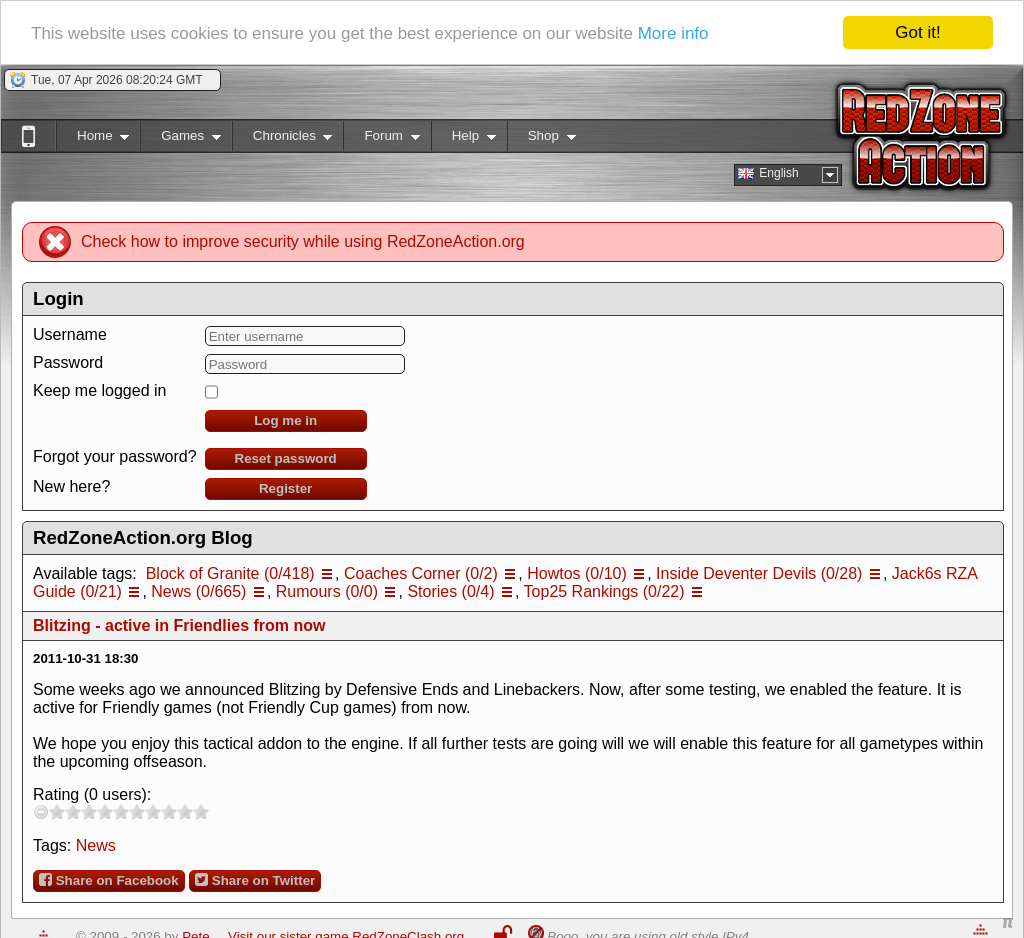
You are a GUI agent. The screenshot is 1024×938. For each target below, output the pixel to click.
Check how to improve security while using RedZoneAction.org (303, 241)
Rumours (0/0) (327, 591)
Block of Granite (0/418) (230, 573)
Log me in (285, 420)
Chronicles (282, 139)
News (96, 845)
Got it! (917, 32)
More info (673, 33)
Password (68, 362)
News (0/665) (198, 591)
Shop (541, 139)
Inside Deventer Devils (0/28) (759, 573)
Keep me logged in (99, 390)
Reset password (286, 458)
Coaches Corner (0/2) (421, 573)
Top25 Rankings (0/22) (604, 591)
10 (201, 811)
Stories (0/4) (450, 591)
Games (180, 139)
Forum (381, 139)
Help (463, 139)
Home (92, 139)
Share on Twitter (255, 880)
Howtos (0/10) (577, 573)
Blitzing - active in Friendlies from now (179, 625)
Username (70, 334)
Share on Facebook (109, 880)
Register (285, 488)
